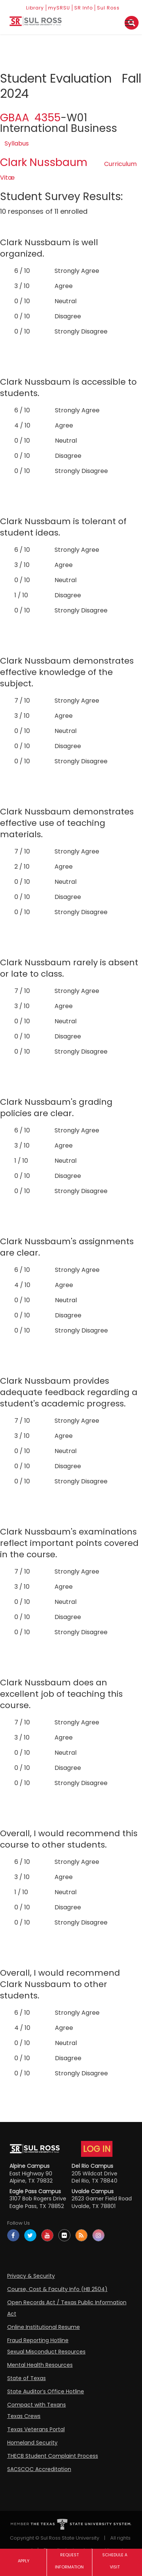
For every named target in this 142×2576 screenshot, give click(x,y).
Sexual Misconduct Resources (46, 2351)
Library (35, 8)
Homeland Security (32, 2442)
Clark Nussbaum (43, 162)
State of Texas (26, 2378)
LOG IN (97, 2149)
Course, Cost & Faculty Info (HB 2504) (57, 2289)
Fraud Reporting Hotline (38, 2340)
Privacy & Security (31, 2276)
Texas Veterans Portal (36, 2429)
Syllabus (17, 143)
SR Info (83, 8)
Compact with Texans (36, 2404)
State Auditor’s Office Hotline (45, 2391)
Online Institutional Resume (43, 2327)
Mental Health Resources (40, 2365)
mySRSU (59, 8)
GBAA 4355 (30, 117)
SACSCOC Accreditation (39, 2469)
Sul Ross (108, 8)
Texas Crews (24, 2416)
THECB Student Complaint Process (52, 2456)
